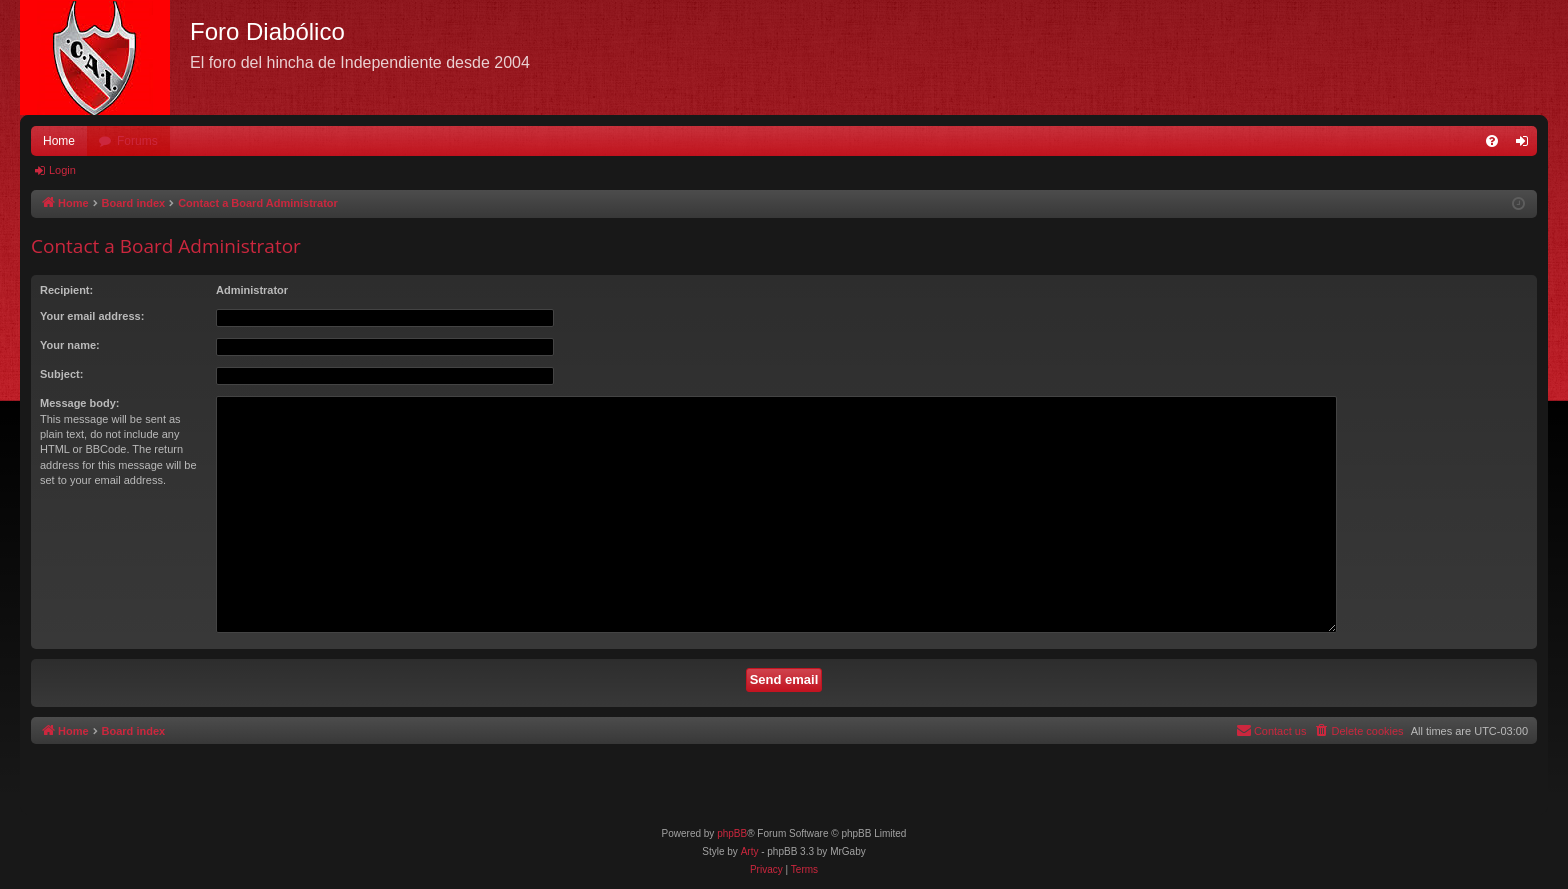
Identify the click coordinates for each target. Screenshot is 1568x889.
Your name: (70, 345)
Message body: (79, 403)
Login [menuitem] (1526, 145)
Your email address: (92, 316)
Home (59, 141)
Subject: (61, 374)
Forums (137, 141)
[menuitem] (1492, 141)
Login (62, 170)
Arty (750, 851)
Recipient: (66, 290)
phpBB (732, 833)
